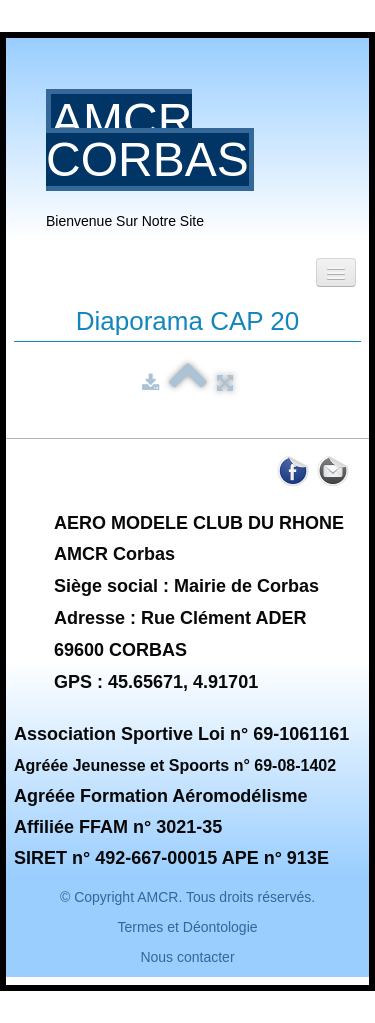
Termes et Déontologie (187, 927)
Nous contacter (187, 957)
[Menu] (336, 272)
